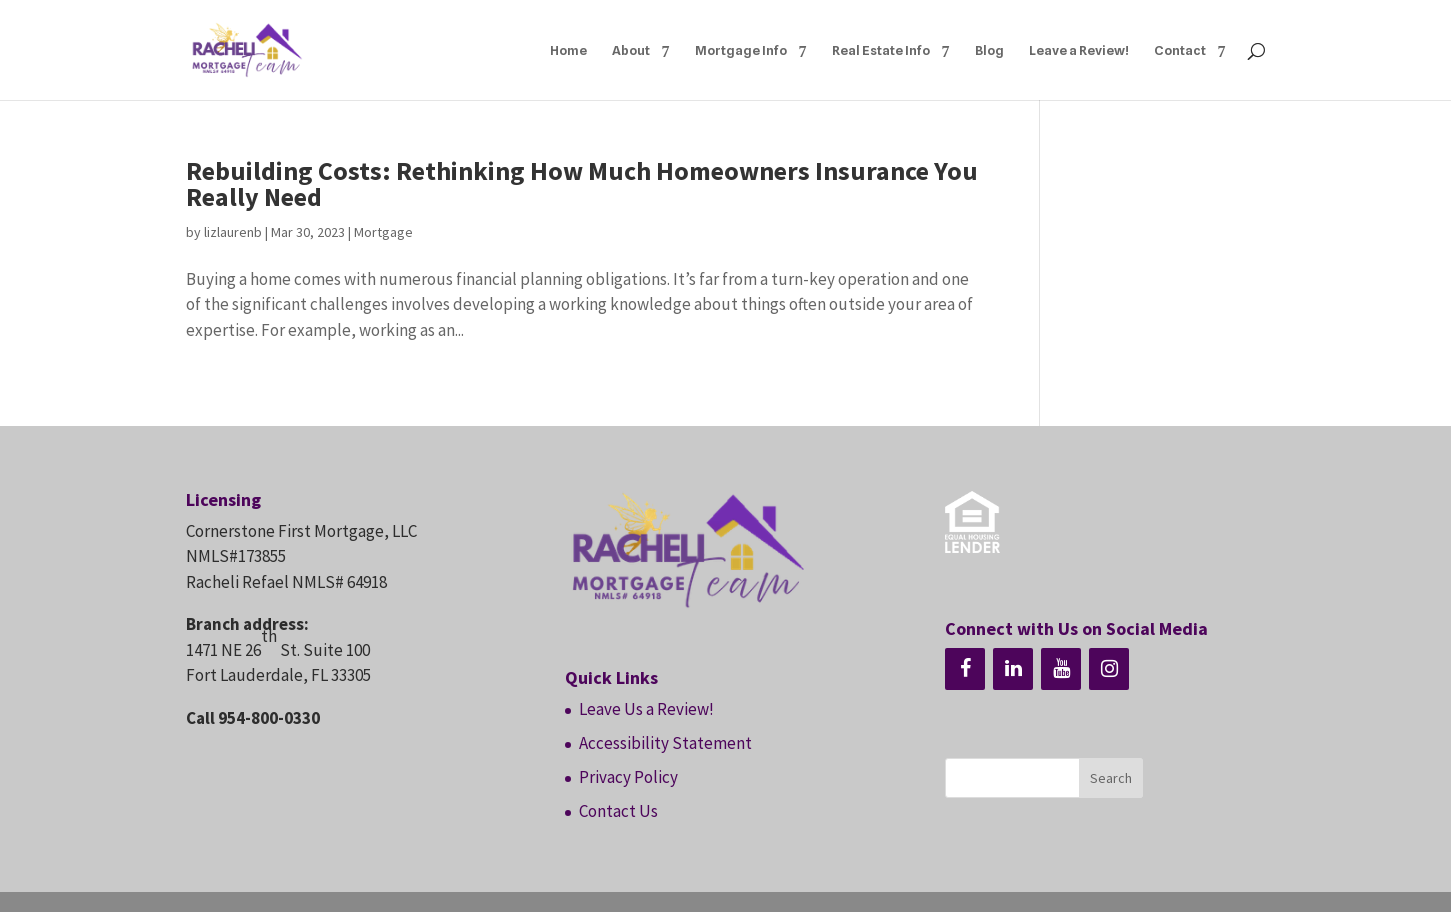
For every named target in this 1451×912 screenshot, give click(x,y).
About (631, 50)
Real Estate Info (881, 50)
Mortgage (383, 232)
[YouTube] (1061, 669)
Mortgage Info (741, 50)
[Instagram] (1109, 669)
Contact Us (618, 811)
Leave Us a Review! (646, 709)
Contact (1180, 50)
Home (568, 50)
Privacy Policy (628, 777)
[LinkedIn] (1013, 669)
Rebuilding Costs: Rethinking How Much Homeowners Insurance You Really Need (582, 183)
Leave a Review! (1079, 50)
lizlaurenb (233, 232)
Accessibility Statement (665, 743)
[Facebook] (965, 669)
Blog (989, 50)
